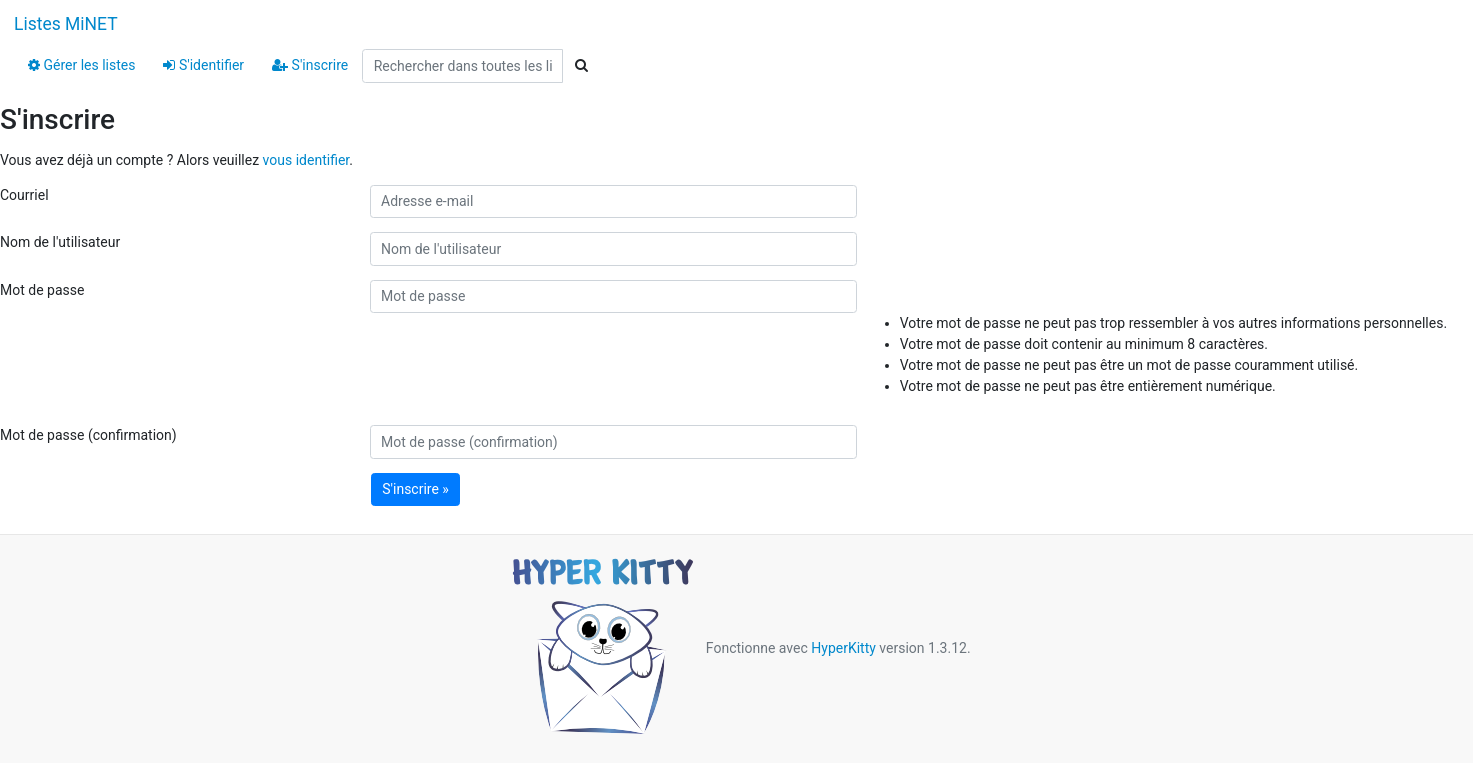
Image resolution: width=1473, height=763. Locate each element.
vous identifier (306, 160)
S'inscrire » (415, 489)
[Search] (581, 66)
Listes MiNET (66, 24)
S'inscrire (310, 65)
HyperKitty (843, 648)
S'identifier (203, 65)
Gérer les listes (81, 65)
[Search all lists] (462, 66)
